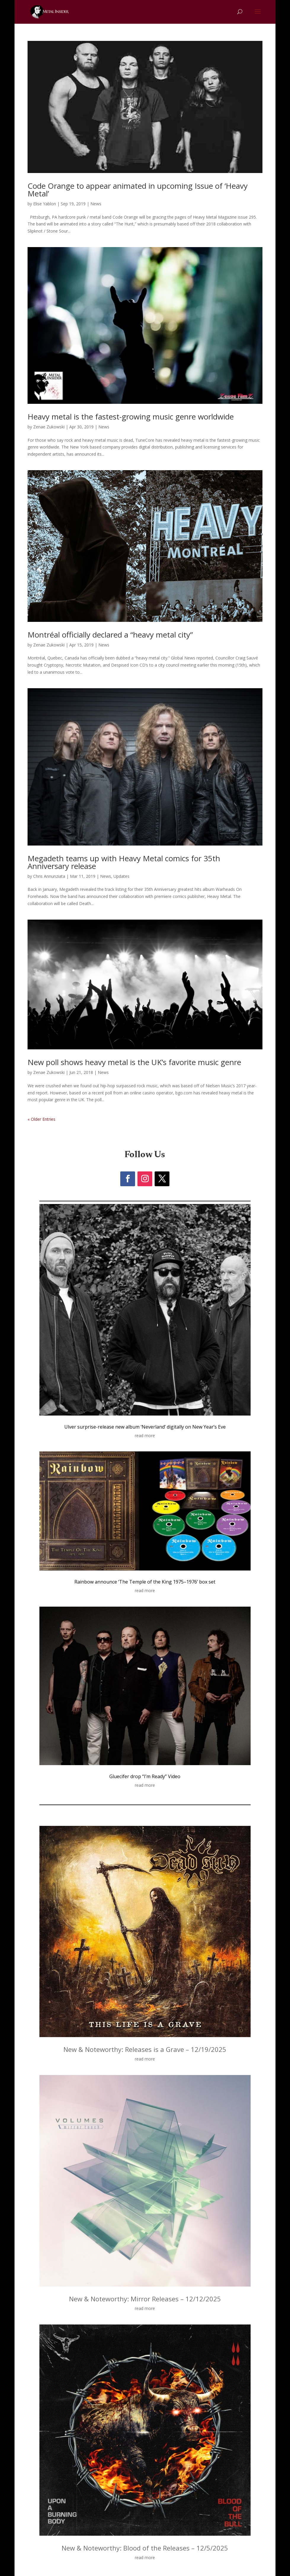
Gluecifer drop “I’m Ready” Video (144, 1776)
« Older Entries (41, 1119)
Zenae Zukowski (49, 427)
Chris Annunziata (49, 876)
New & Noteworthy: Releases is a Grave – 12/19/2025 (144, 2049)
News (95, 203)
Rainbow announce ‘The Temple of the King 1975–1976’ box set (144, 1581)
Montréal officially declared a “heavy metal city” (110, 634)
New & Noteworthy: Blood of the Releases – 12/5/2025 (145, 2547)
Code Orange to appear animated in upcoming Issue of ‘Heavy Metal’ (138, 189)
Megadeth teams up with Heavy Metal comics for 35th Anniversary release (124, 862)
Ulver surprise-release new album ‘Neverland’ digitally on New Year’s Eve (145, 1427)
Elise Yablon (44, 203)
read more (145, 1435)
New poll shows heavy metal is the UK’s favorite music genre (134, 1062)
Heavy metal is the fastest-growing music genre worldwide (131, 416)
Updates (121, 876)
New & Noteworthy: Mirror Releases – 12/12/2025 (145, 2298)
